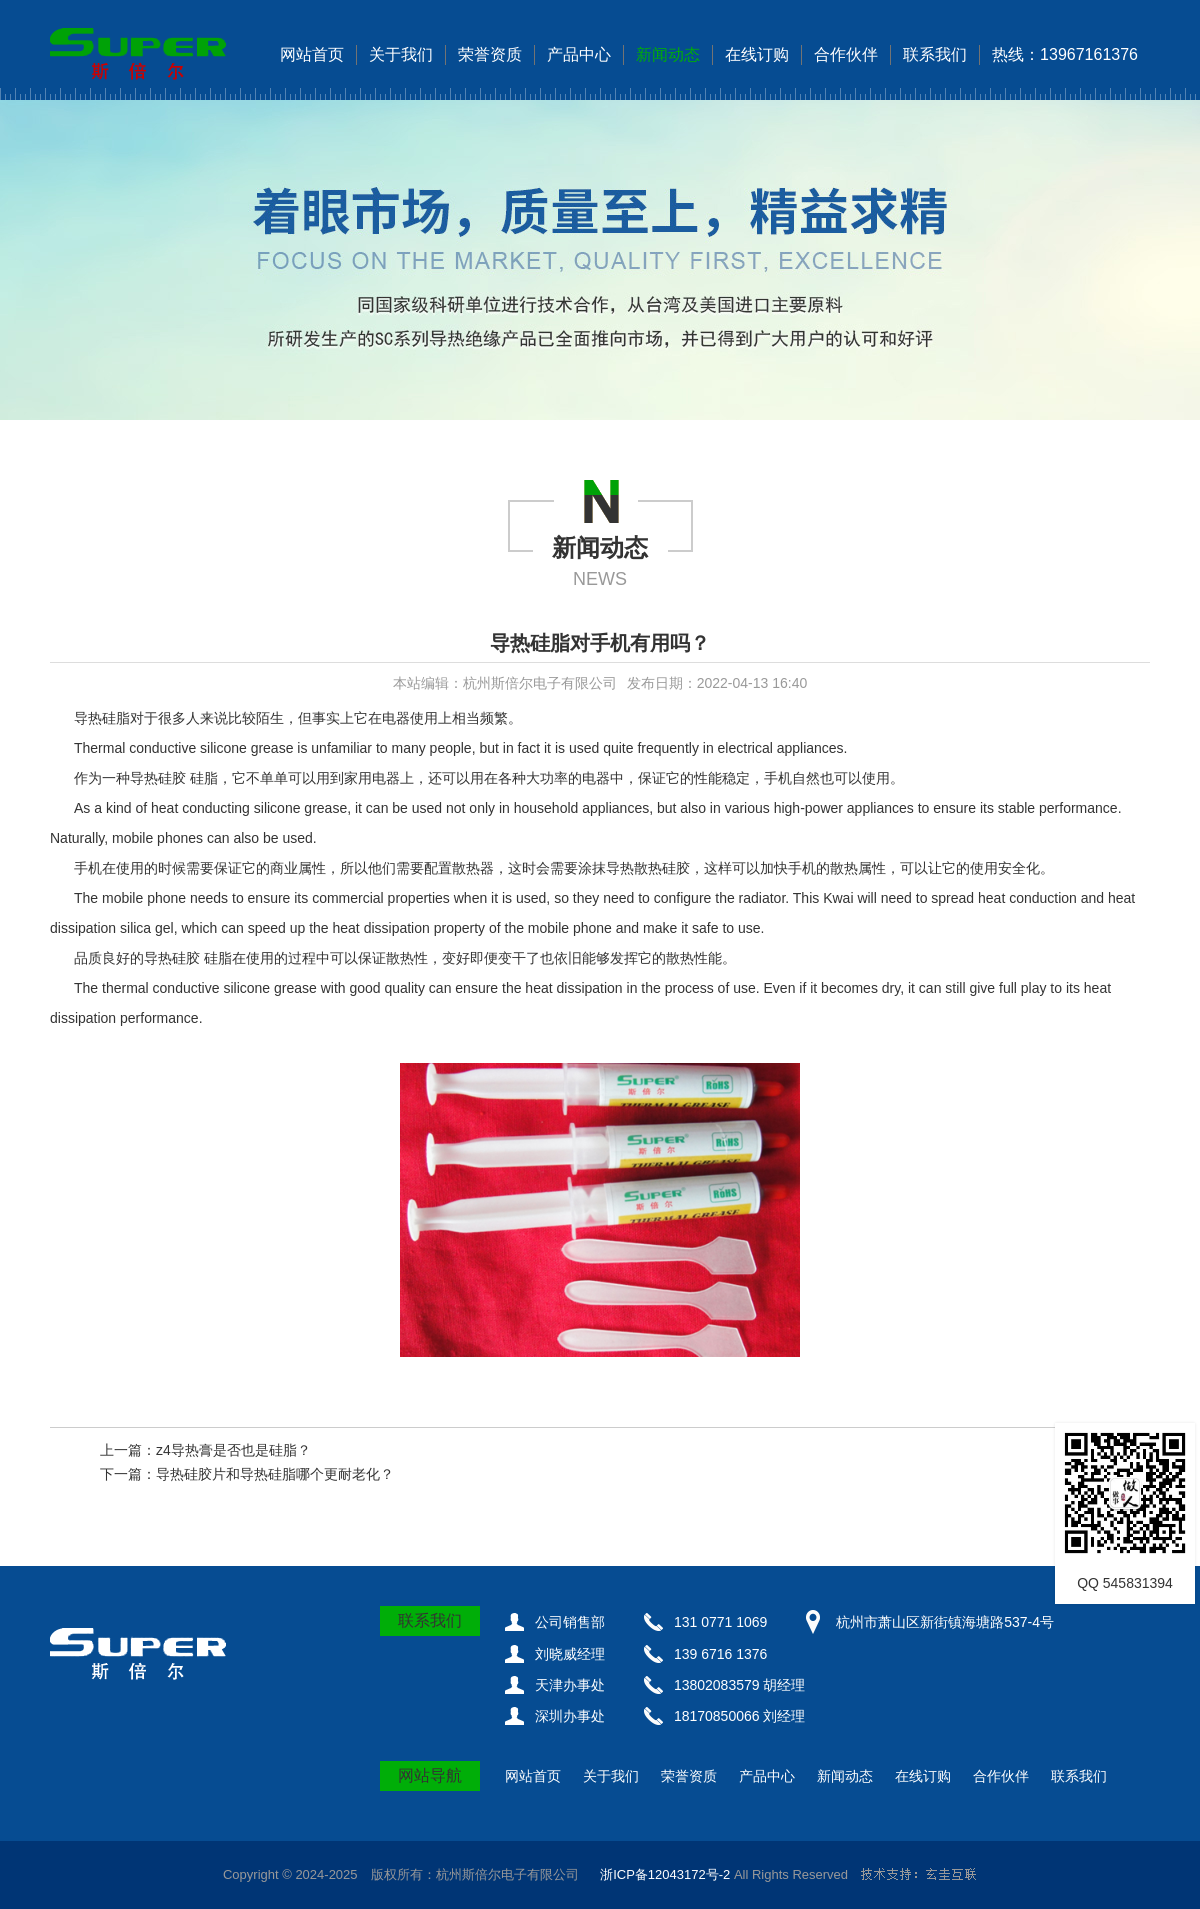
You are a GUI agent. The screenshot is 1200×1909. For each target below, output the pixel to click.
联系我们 (935, 54)
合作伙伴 (846, 54)
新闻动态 (668, 54)
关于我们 (401, 54)
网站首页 (312, 54)
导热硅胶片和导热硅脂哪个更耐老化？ (275, 1474)
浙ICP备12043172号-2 (665, 1874)
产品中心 (579, 54)
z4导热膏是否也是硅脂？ (233, 1450)
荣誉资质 (490, 54)
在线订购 (757, 54)
